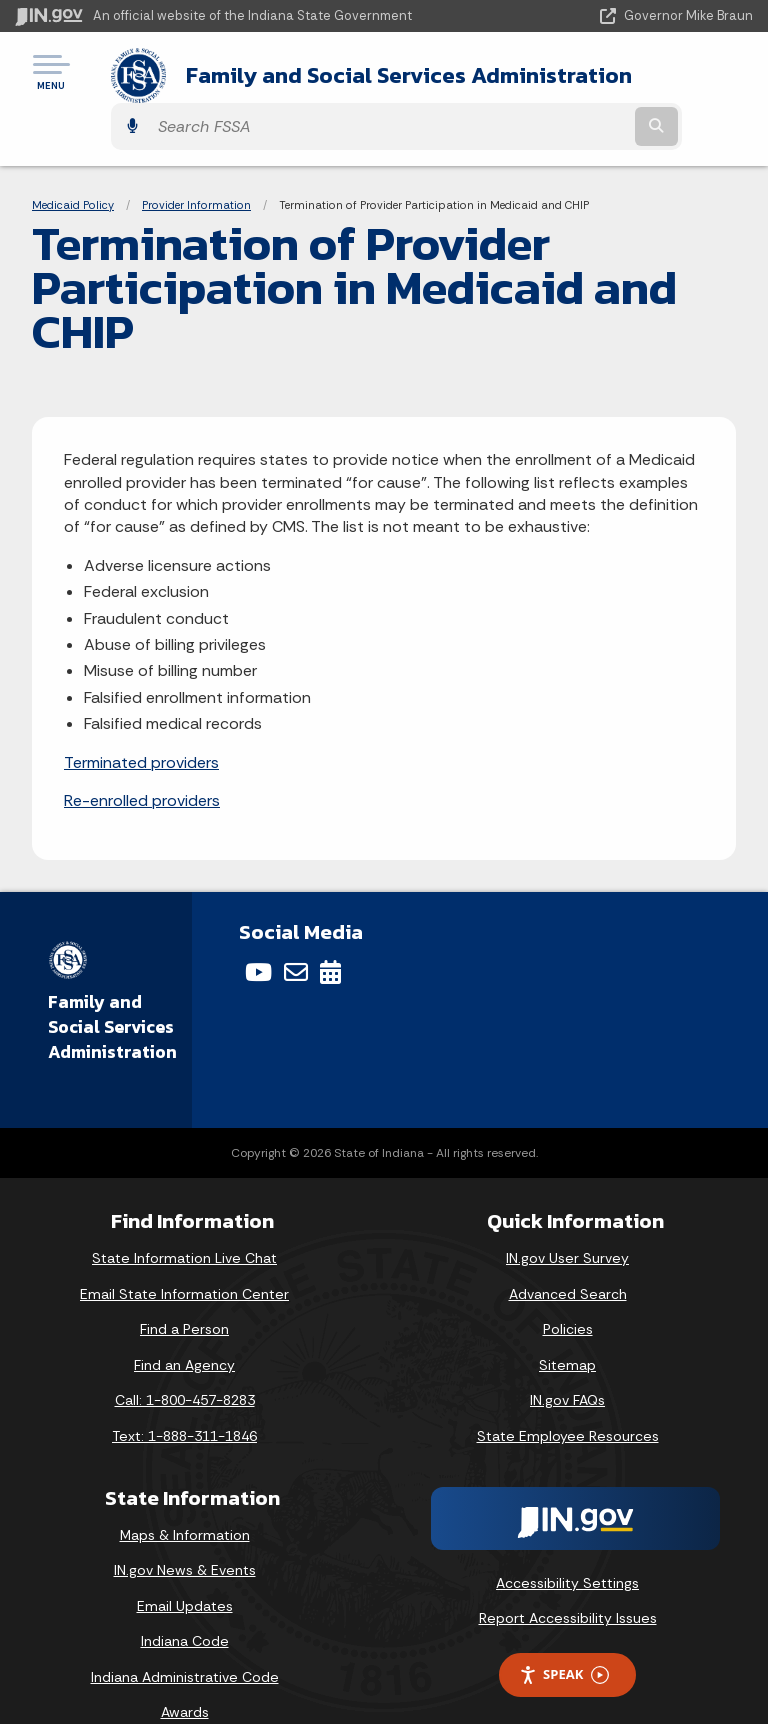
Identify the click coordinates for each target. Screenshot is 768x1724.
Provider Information (196, 165)
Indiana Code (185, 1602)
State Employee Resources (568, 1397)
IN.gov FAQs (567, 1361)
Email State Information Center (184, 1254)
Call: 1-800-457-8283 (185, 1361)
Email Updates (185, 1566)
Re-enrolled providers (142, 760)
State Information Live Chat (184, 1219)
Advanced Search (568, 1254)
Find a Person (184, 1290)
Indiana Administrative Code (185, 1637)
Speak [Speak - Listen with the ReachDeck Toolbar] (564, 1635)
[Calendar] (330, 933)
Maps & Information (185, 1495)
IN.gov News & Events (185, 1531)
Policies (568, 1290)
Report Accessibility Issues (568, 1579)
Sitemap (567, 1325)
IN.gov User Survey (567, 1219)
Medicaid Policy (73, 165)
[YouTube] (258, 933)
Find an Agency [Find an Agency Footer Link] (184, 1325)
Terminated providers (141, 722)
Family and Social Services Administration (302, 78)
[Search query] (645, 79)
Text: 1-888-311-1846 (184, 1397)
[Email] (296, 933)
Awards (185, 1673)
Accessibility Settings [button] (567, 1543)
